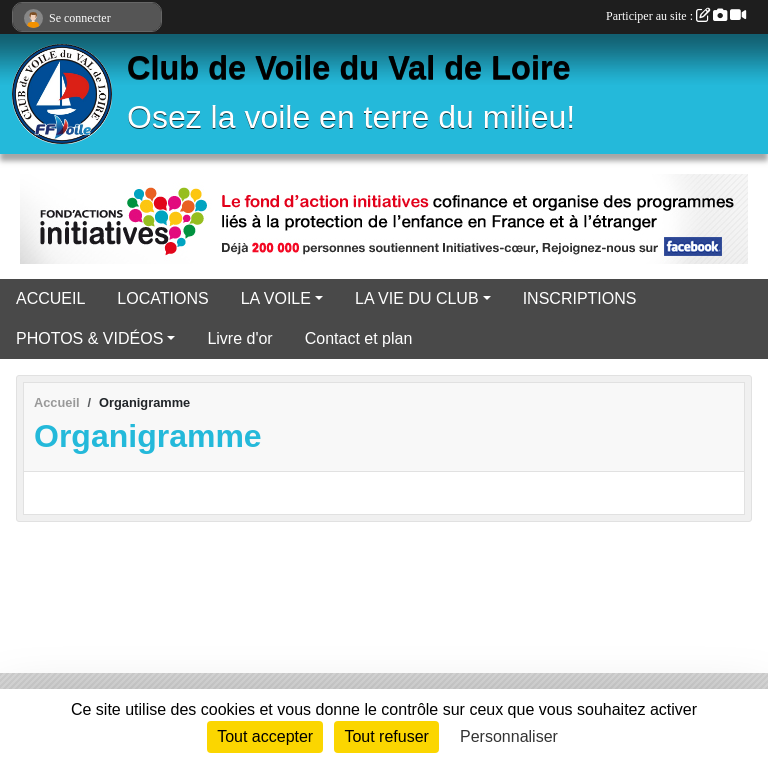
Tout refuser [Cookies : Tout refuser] (386, 736)
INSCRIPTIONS (580, 298)
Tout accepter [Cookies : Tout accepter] (265, 736)
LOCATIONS (162, 298)
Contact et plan (359, 338)
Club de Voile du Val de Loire (349, 68)
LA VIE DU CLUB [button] (417, 298)
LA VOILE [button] (276, 298)
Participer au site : (676, 16)
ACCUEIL (50, 298)
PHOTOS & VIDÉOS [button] (89, 338)
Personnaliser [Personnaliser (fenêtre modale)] (509, 736)
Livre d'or (239, 338)
